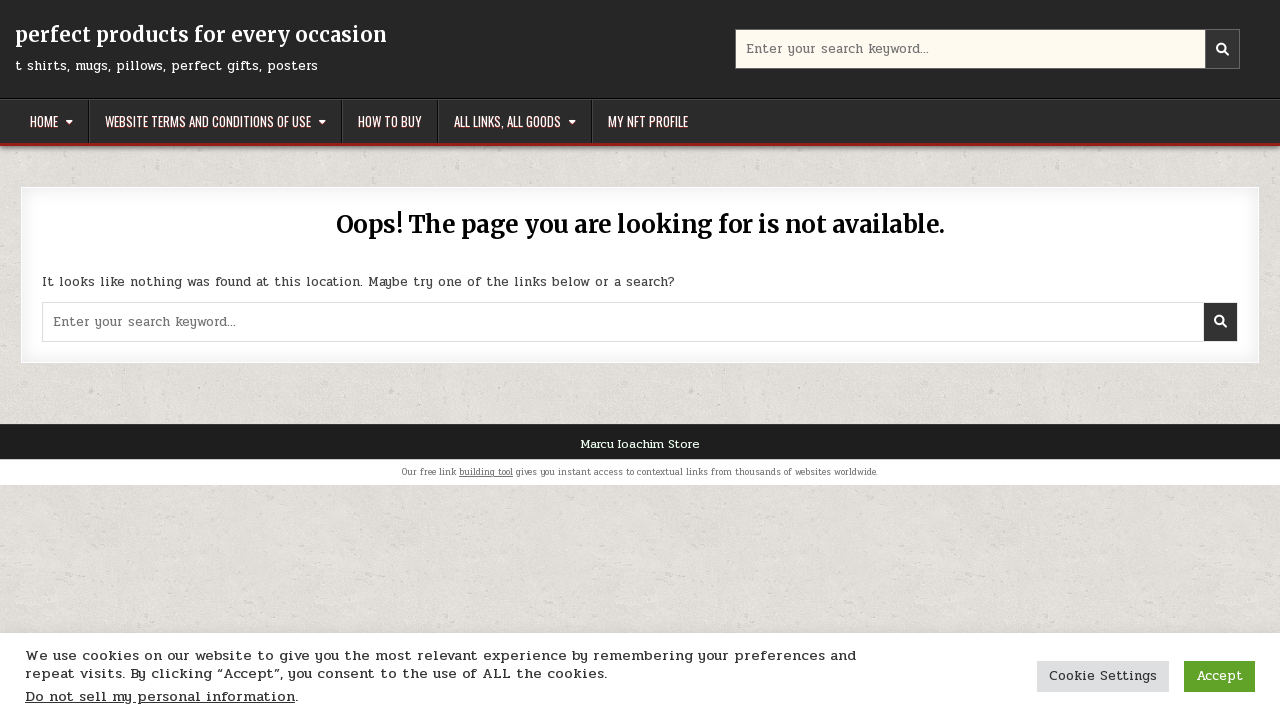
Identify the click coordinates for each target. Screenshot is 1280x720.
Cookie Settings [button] (1103, 676)
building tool (486, 472)
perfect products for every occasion (201, 34)
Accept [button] (1219, 676)
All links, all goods (507, 121)
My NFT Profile (648, 121)
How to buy (390, 121)
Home (44, 121)
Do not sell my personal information (160, 696)
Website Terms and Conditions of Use (208, 121)
